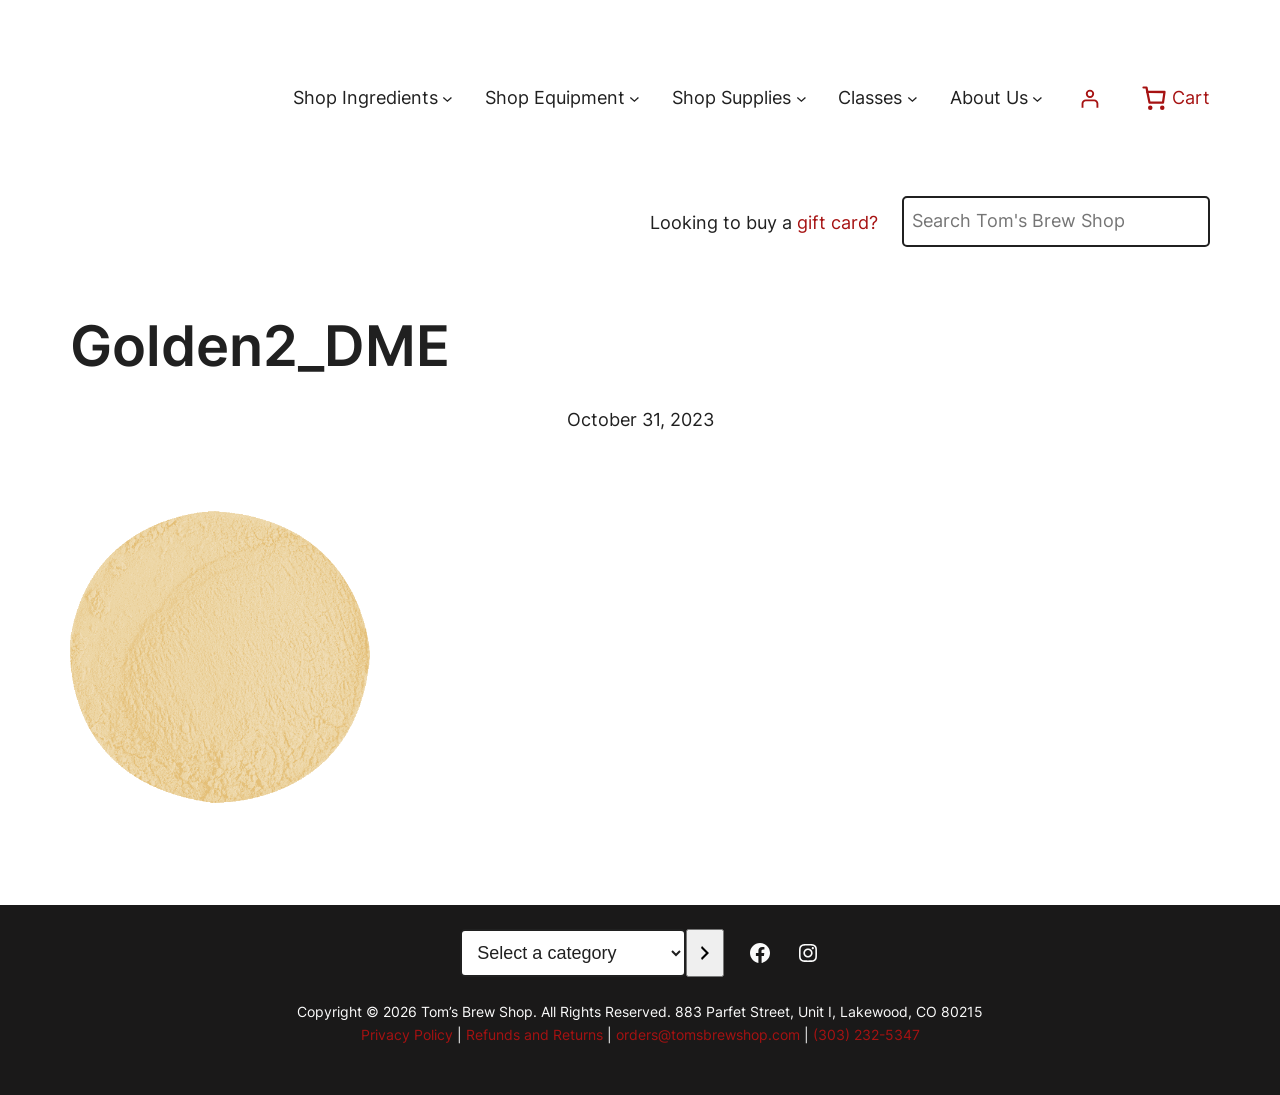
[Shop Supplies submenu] (801, 98)
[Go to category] (704, 953)
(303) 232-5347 (866, 1035)
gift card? (837, 222)
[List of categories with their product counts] (573, 953)
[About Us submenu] (1037, 98)
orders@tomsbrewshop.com (708, 1035)
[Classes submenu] (912, 98)
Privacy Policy (407, 1035)
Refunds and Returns (534, 1035)
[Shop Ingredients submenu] (447, 98)
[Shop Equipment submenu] (634, 98)
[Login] (1089, 98)
